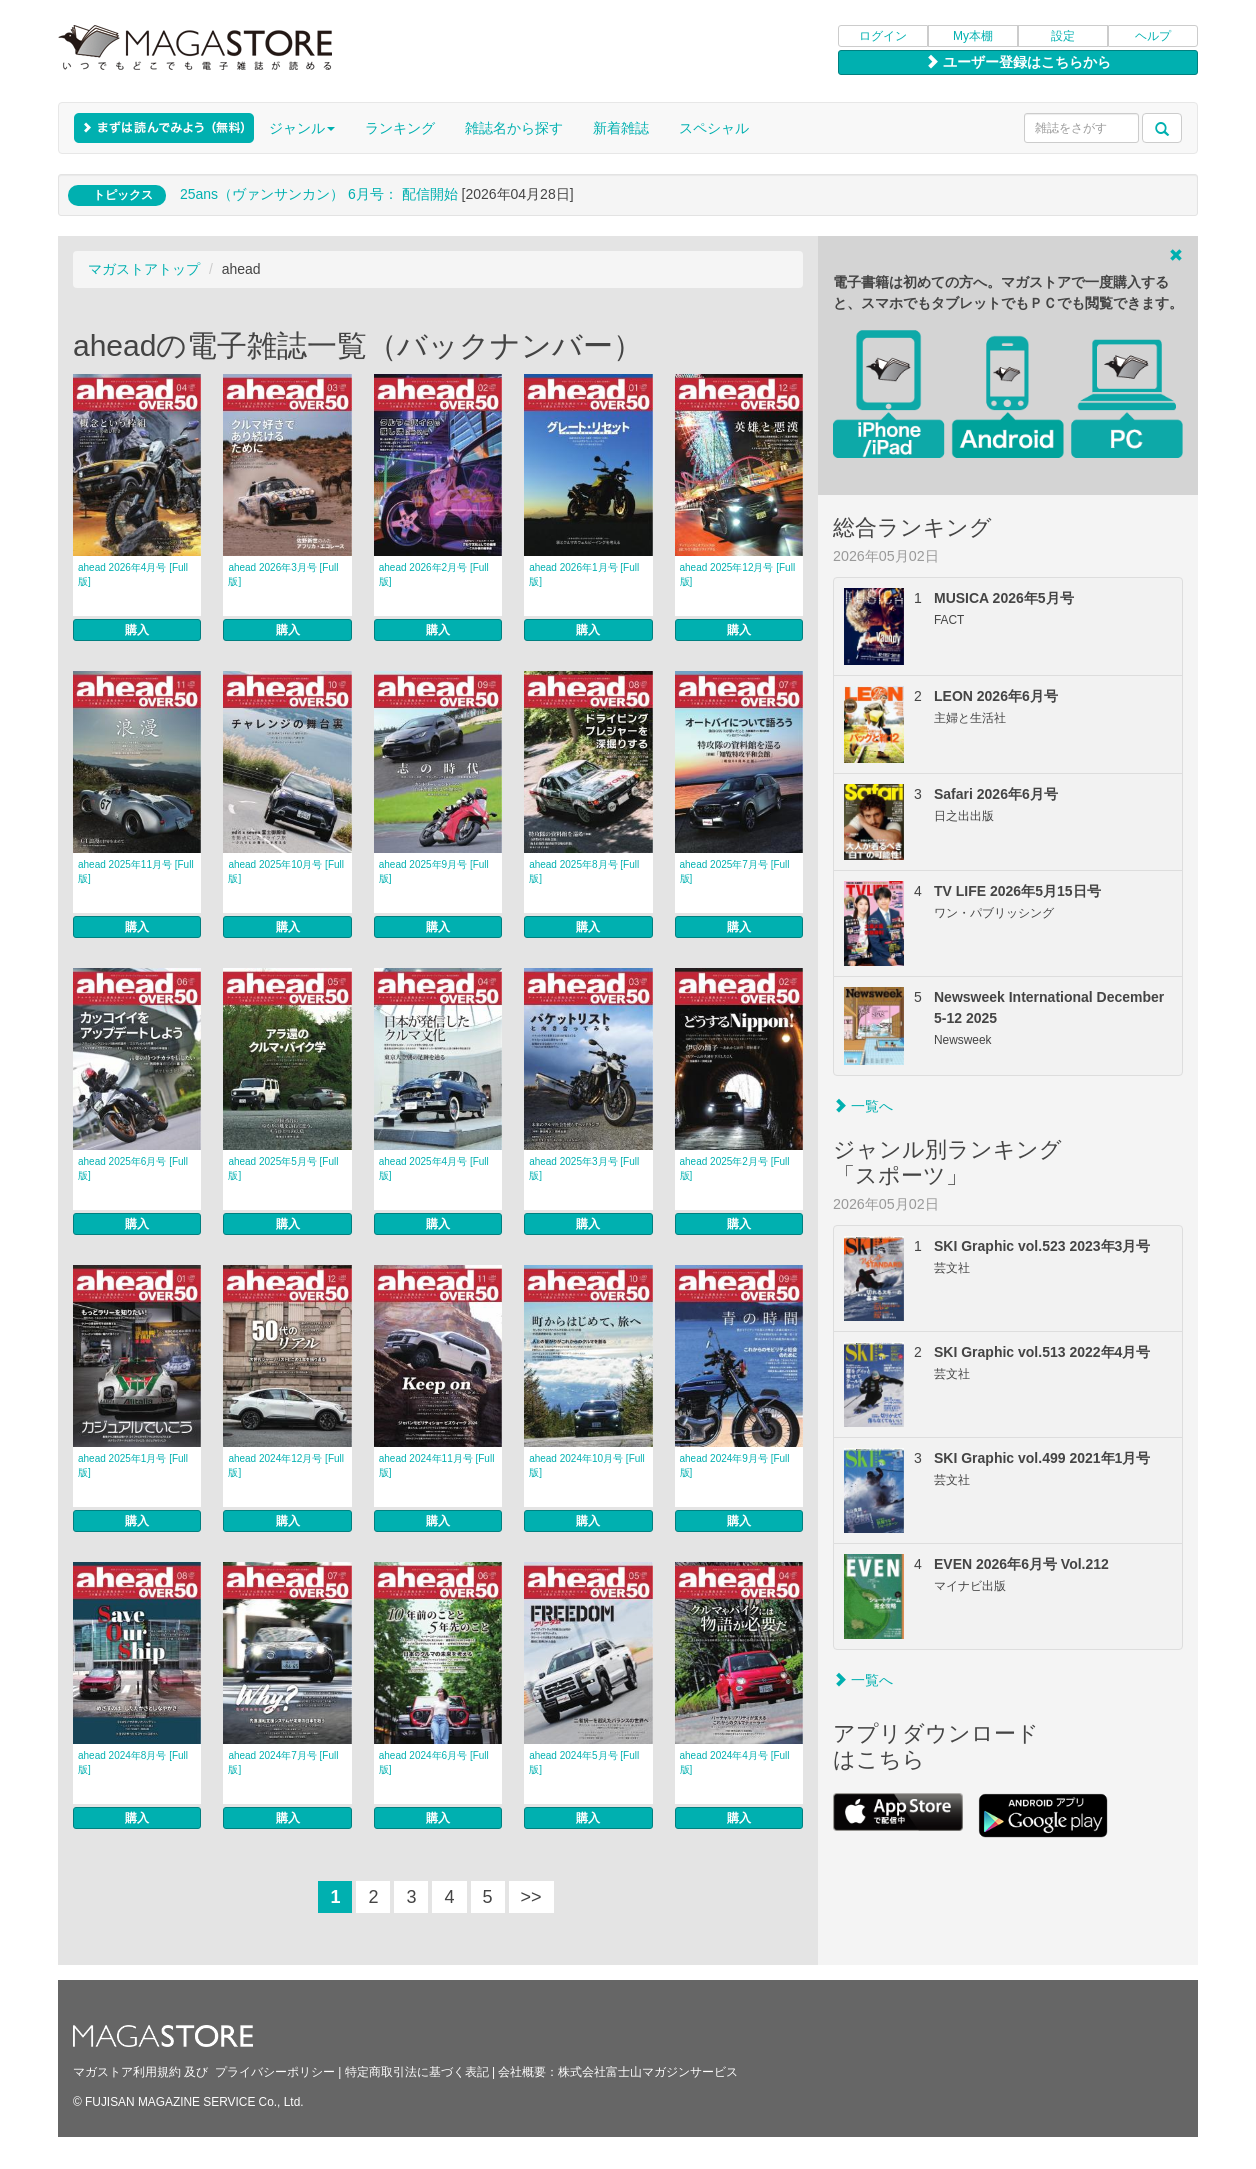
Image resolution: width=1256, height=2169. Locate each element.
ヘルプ (1153, 36)
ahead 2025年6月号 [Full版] (133, 1168)
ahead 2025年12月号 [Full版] (738, 574)
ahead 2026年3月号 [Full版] (283, 574)
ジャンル (302, 128)
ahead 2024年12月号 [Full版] (286, 1465)
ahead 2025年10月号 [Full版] (286, 871)
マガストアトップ (144, 269)
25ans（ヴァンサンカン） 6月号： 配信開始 (319, 194)
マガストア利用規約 (127, 2072)
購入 (137, 630)
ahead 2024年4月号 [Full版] (735, 1762)
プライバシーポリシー (275, 2072)
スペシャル (714, 128)
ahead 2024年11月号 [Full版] (437, 1465)
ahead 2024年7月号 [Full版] (283, 1762)
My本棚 (973, 36)
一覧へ (863, 1106)
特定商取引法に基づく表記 (417, 2072)
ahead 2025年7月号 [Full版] (735, 871)
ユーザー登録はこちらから (1018, 62)
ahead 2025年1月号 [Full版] (133, 1465)
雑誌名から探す (514, 128)
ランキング (400, 128)
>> (531, 1897)
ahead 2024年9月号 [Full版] (735, 1465)
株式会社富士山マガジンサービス (648, 2072)
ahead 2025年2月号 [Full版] (735, 1168)
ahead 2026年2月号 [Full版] (434, 574)
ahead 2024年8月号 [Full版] (133, 1762)
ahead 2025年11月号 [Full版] (136, 871)
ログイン (883, 36)
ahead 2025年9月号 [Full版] (434, 871)
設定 (1063, 36)
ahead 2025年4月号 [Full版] (434, 1168)
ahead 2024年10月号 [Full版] (587, 1465)
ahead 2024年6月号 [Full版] (434, 1762)
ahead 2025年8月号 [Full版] (584, 871)
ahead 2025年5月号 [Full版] (283, 1168)
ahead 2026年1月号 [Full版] (584, 574)
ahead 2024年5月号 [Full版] (584, 1762)
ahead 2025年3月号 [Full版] (584, 1168)
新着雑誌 (621, 128)
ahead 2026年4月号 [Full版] (133, 574)
